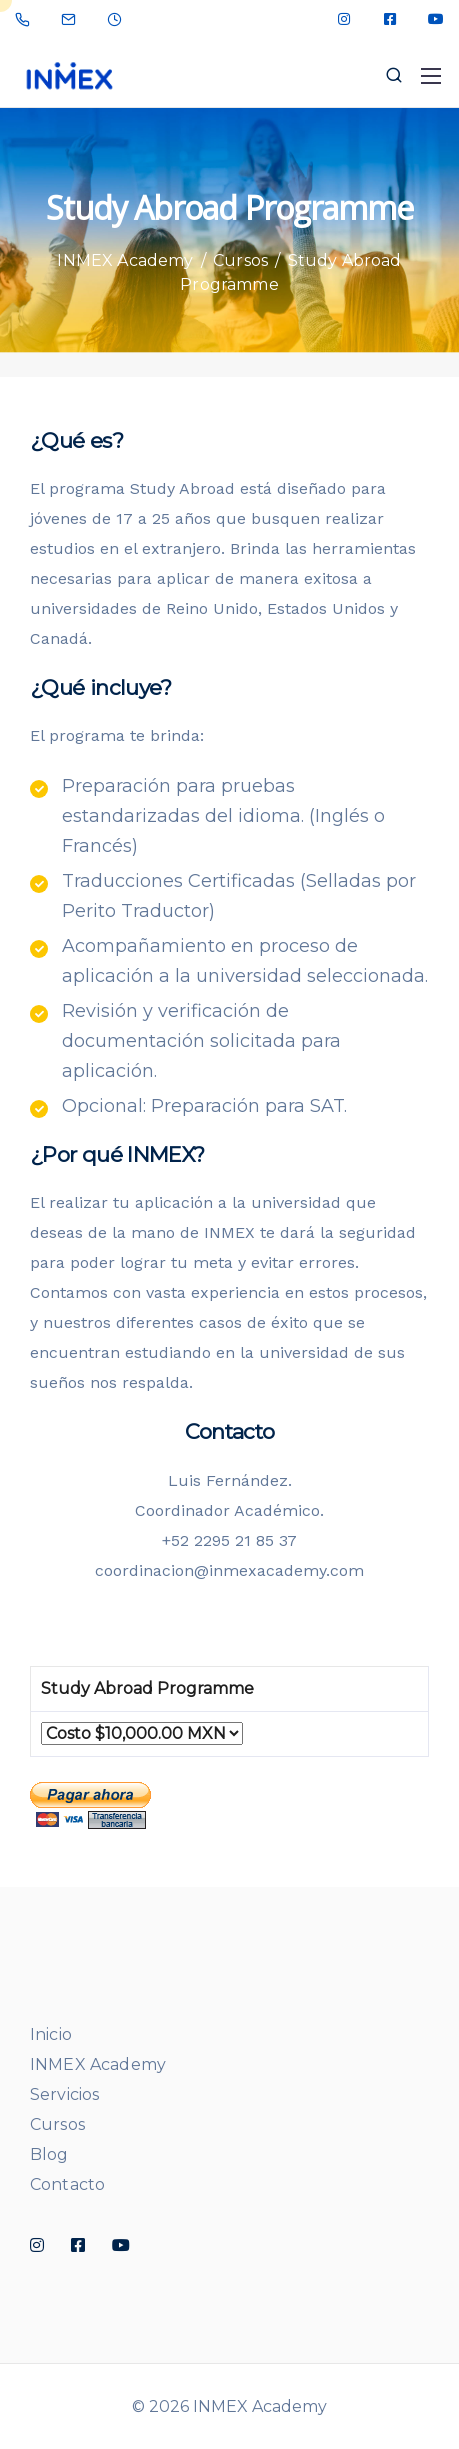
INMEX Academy (98, 2064)
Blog (49, 2154)
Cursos (57, 2124)
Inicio (51, 2034)
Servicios (64, 2094)
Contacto (67, 2184)
